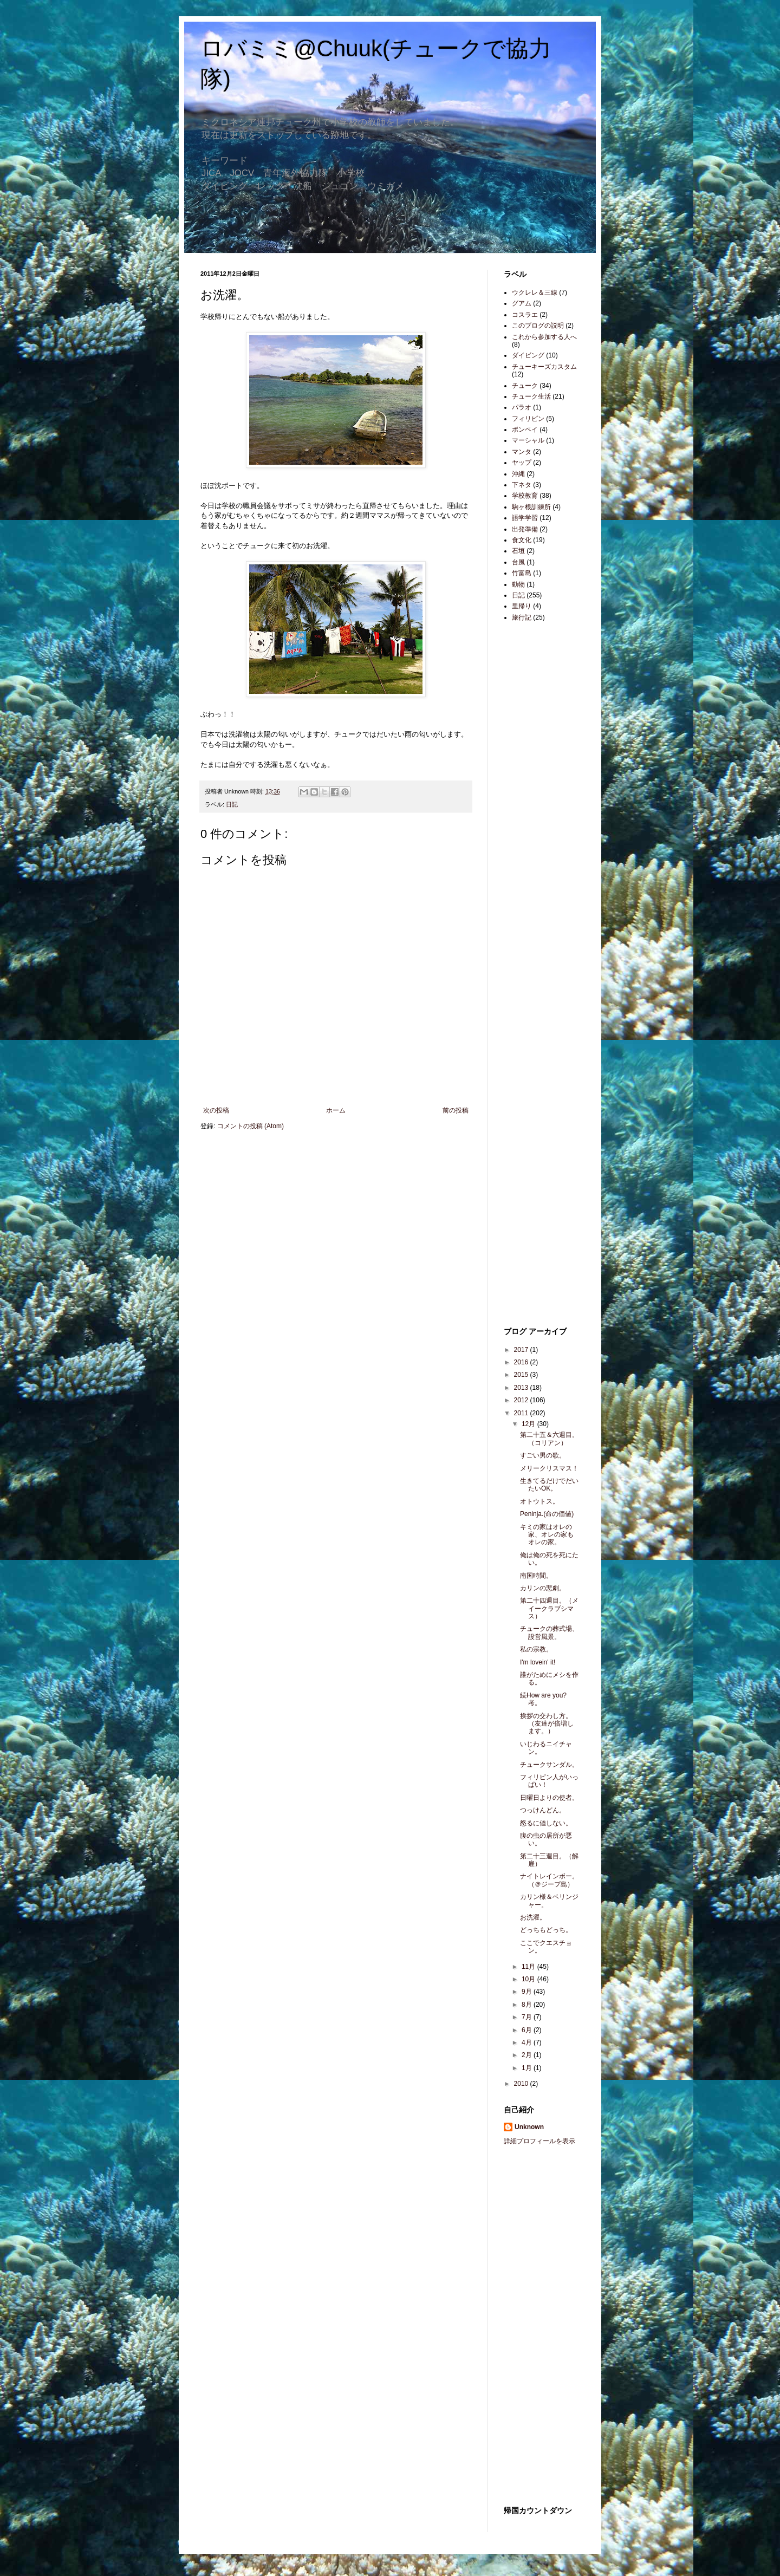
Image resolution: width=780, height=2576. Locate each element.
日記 (232, 804)
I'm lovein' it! (537, 1662)
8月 (528, 2004)
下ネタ (521, 485)
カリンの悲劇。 (543, 1588)
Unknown (529, 2127)
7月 (528, 2017)
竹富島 (521, 573)
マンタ (521, 452)
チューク (525, 385)
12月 (529, 1424)
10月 (529, 1979)
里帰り (521, 606)
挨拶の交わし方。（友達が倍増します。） (547, 1723)
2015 (522, 1374)
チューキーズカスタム (544, 366)
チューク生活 (531, 396)
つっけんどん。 (543, 1810)
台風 (518, 562)
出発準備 (525, 529)
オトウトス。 (539, 1501)
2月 (528, 2055)
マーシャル (528, 440)
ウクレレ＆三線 (534, 292)
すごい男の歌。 (543, 1455)
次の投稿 (216, 1110)
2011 (522, 1413)
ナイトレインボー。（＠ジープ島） (549, 1880)
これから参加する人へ (544, 337)
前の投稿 (456, 1110)
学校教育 (525, 495)
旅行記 (521, 617)
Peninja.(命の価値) (547, 1514)
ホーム (336, 1110)
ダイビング (528, 355)
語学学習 (525, 518)
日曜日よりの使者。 (549, 1797)
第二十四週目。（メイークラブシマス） (549, 1608)
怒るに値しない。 (546, 1823)
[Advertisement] (536, 801)
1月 (528, 2068)
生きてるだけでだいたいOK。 (549, 1484)
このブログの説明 (538, 325)
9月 (528, 1991)
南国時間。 (536, 1575)
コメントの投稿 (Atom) (250, 1126)
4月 (528, 2042)
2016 (522, 1362)
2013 (522, 1387)
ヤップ (521, 462)
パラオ (521, 407)
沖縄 (518, 474)
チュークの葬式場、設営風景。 (549, 1632)
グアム (521, 303)
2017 (522, 1350)
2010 (522, 2083)
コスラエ (525, 314)
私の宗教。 (536, 1649)
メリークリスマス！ (549, 1468)
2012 (522, 1400)
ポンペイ (525, 429)
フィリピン (528, 418)
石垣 (518, 551)
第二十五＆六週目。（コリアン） (549, 1438)
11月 (529, 1966)
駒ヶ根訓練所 (531, 507)
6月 (528, 2030)
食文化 (521, 540)
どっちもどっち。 (546, 1930)
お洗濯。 (533, 1917)
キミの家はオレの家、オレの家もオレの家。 (547, 1534)
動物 (518, 584)
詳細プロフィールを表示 (539, 2141)
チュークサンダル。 (549, 1764)
